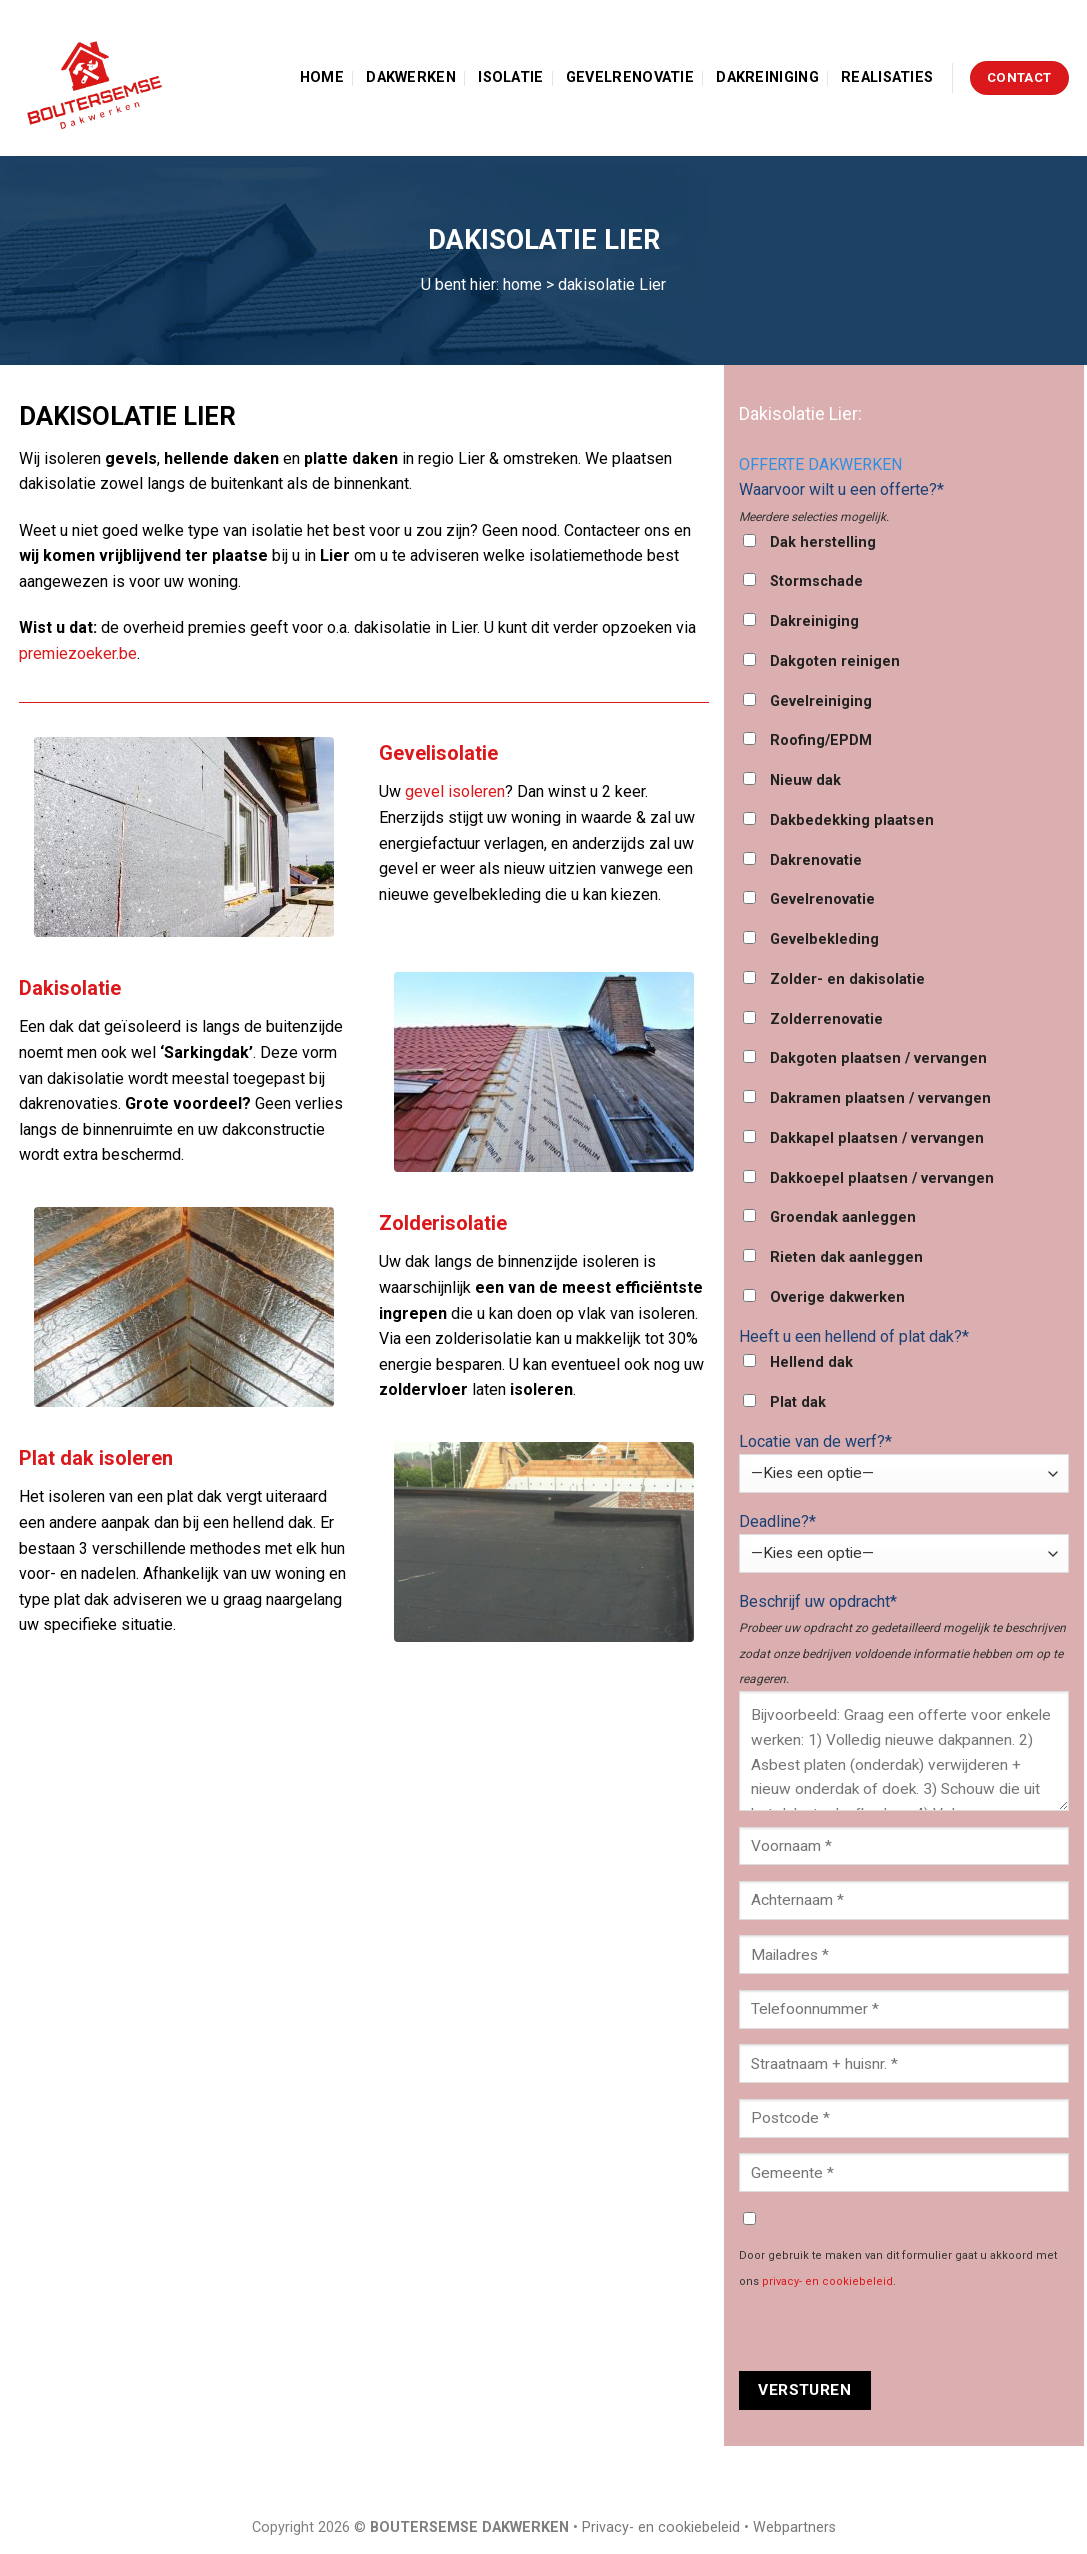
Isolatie (510, 77)
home (522, 284)
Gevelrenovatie (630, 77)
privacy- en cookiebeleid (827, 2281)
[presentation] (891, 2332)
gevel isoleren (455, 791)
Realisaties (887, 77)
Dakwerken (411, 77)
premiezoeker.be (78, 653)
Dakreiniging (767, 77)
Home (322, 77)
